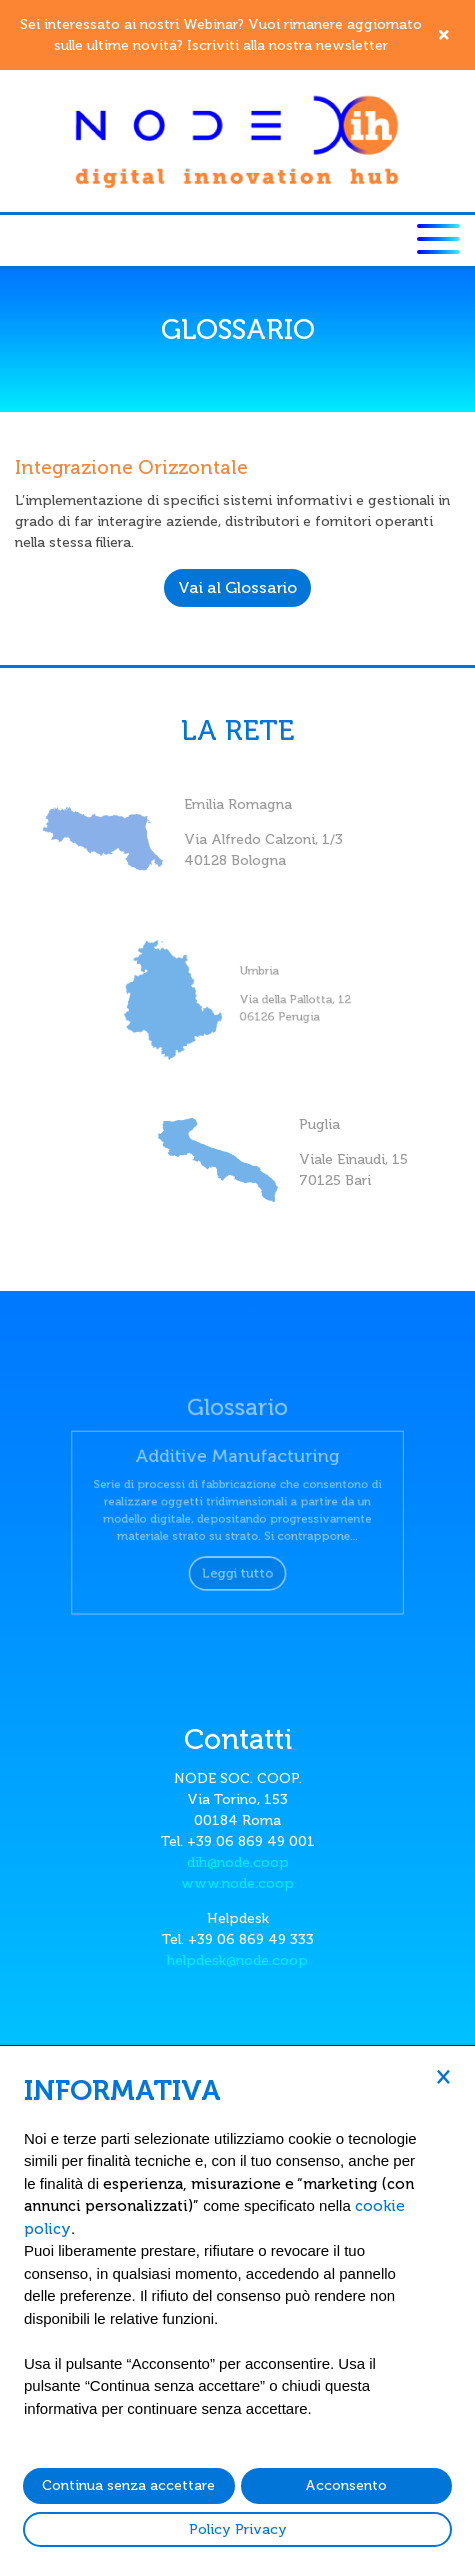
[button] (443, 2076)
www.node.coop (237, 1883)
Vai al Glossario (237, 587)
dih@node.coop (238, 1862)
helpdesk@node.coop (237, 1960)
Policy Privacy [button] (238, 2529)
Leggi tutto (237, 1566)
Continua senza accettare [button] (128, 2485)
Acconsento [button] (346, 2485)
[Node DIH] (238, 140)
